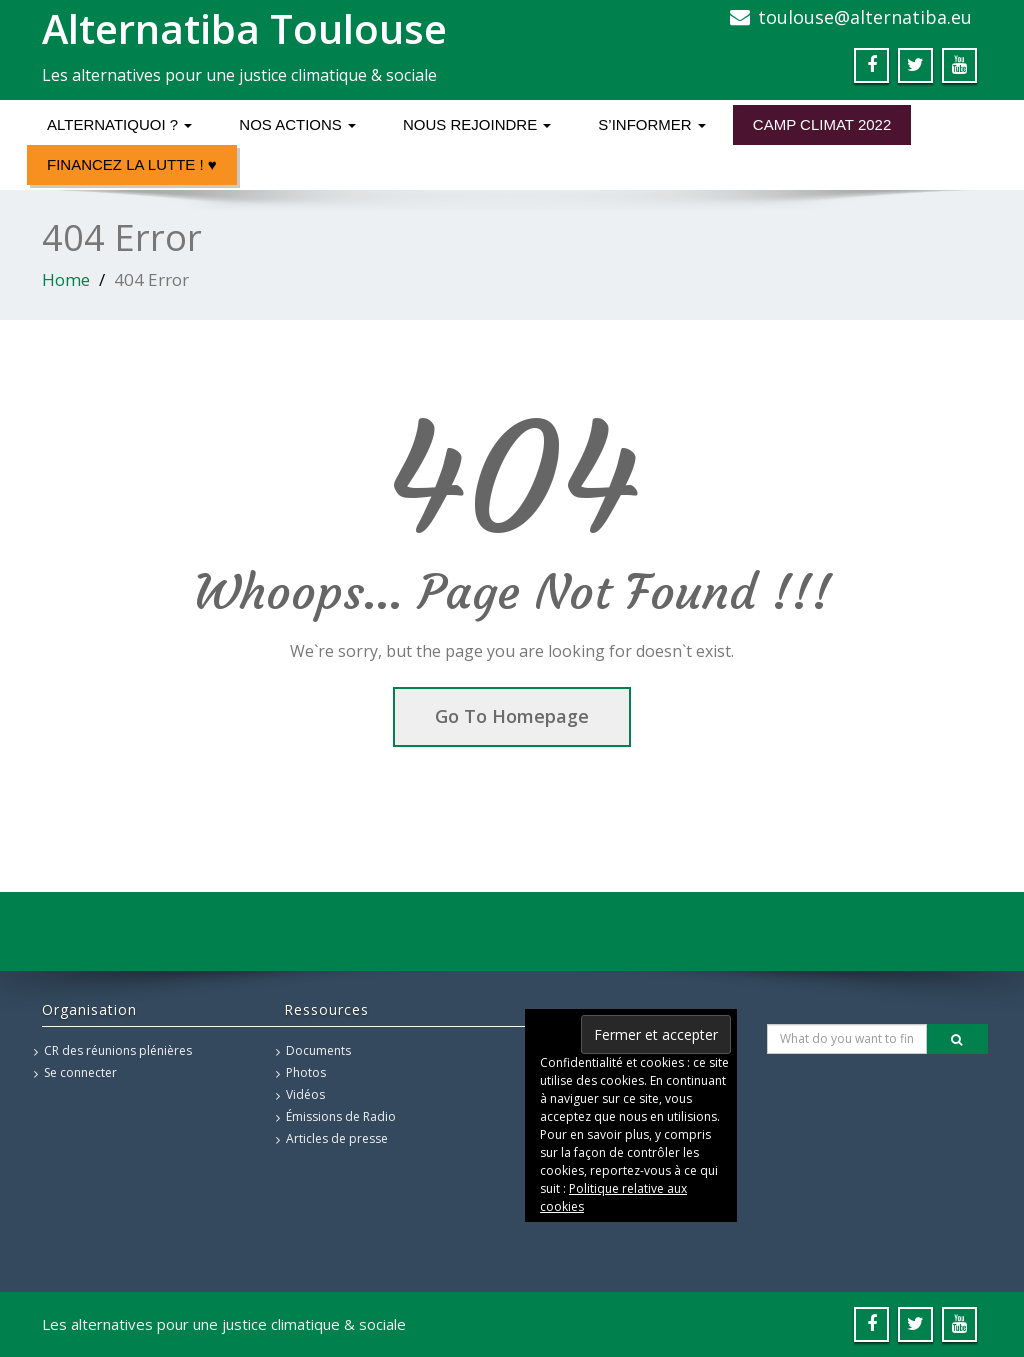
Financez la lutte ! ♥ (132, 164)
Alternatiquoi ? (119, 124)
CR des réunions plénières (118, 1050)
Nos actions (297, 124)
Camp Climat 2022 (822, 124)
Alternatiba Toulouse (244, 28)
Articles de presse (337, 1138)
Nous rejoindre (477, 124)
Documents (318, 1050)
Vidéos (305, 1094)
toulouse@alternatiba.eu (865, 17)
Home (66, 279)
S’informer (652, 124)
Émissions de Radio (341, 1116)
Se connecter (80, 1072)
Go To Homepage (512, 716)
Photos (306, 1072)
